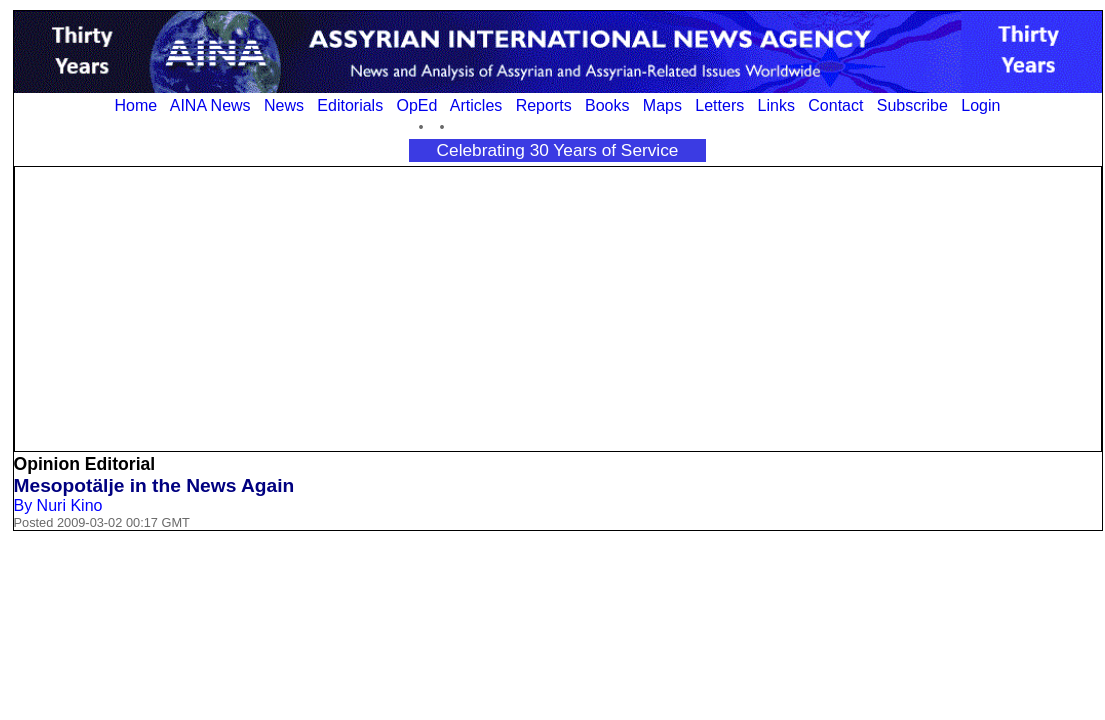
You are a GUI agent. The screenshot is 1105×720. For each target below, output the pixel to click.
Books (607, 105)
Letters (719, 105)
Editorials (350, 105)
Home (136, 105)
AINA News (210, 105)
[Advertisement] (558, 307)
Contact (835, 105)
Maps (662, 105)
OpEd (416, 105)
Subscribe (912, 105)
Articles (476, 105)
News (284, 105)
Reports (544, 105)
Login (980, 105)
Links (776, 105)
